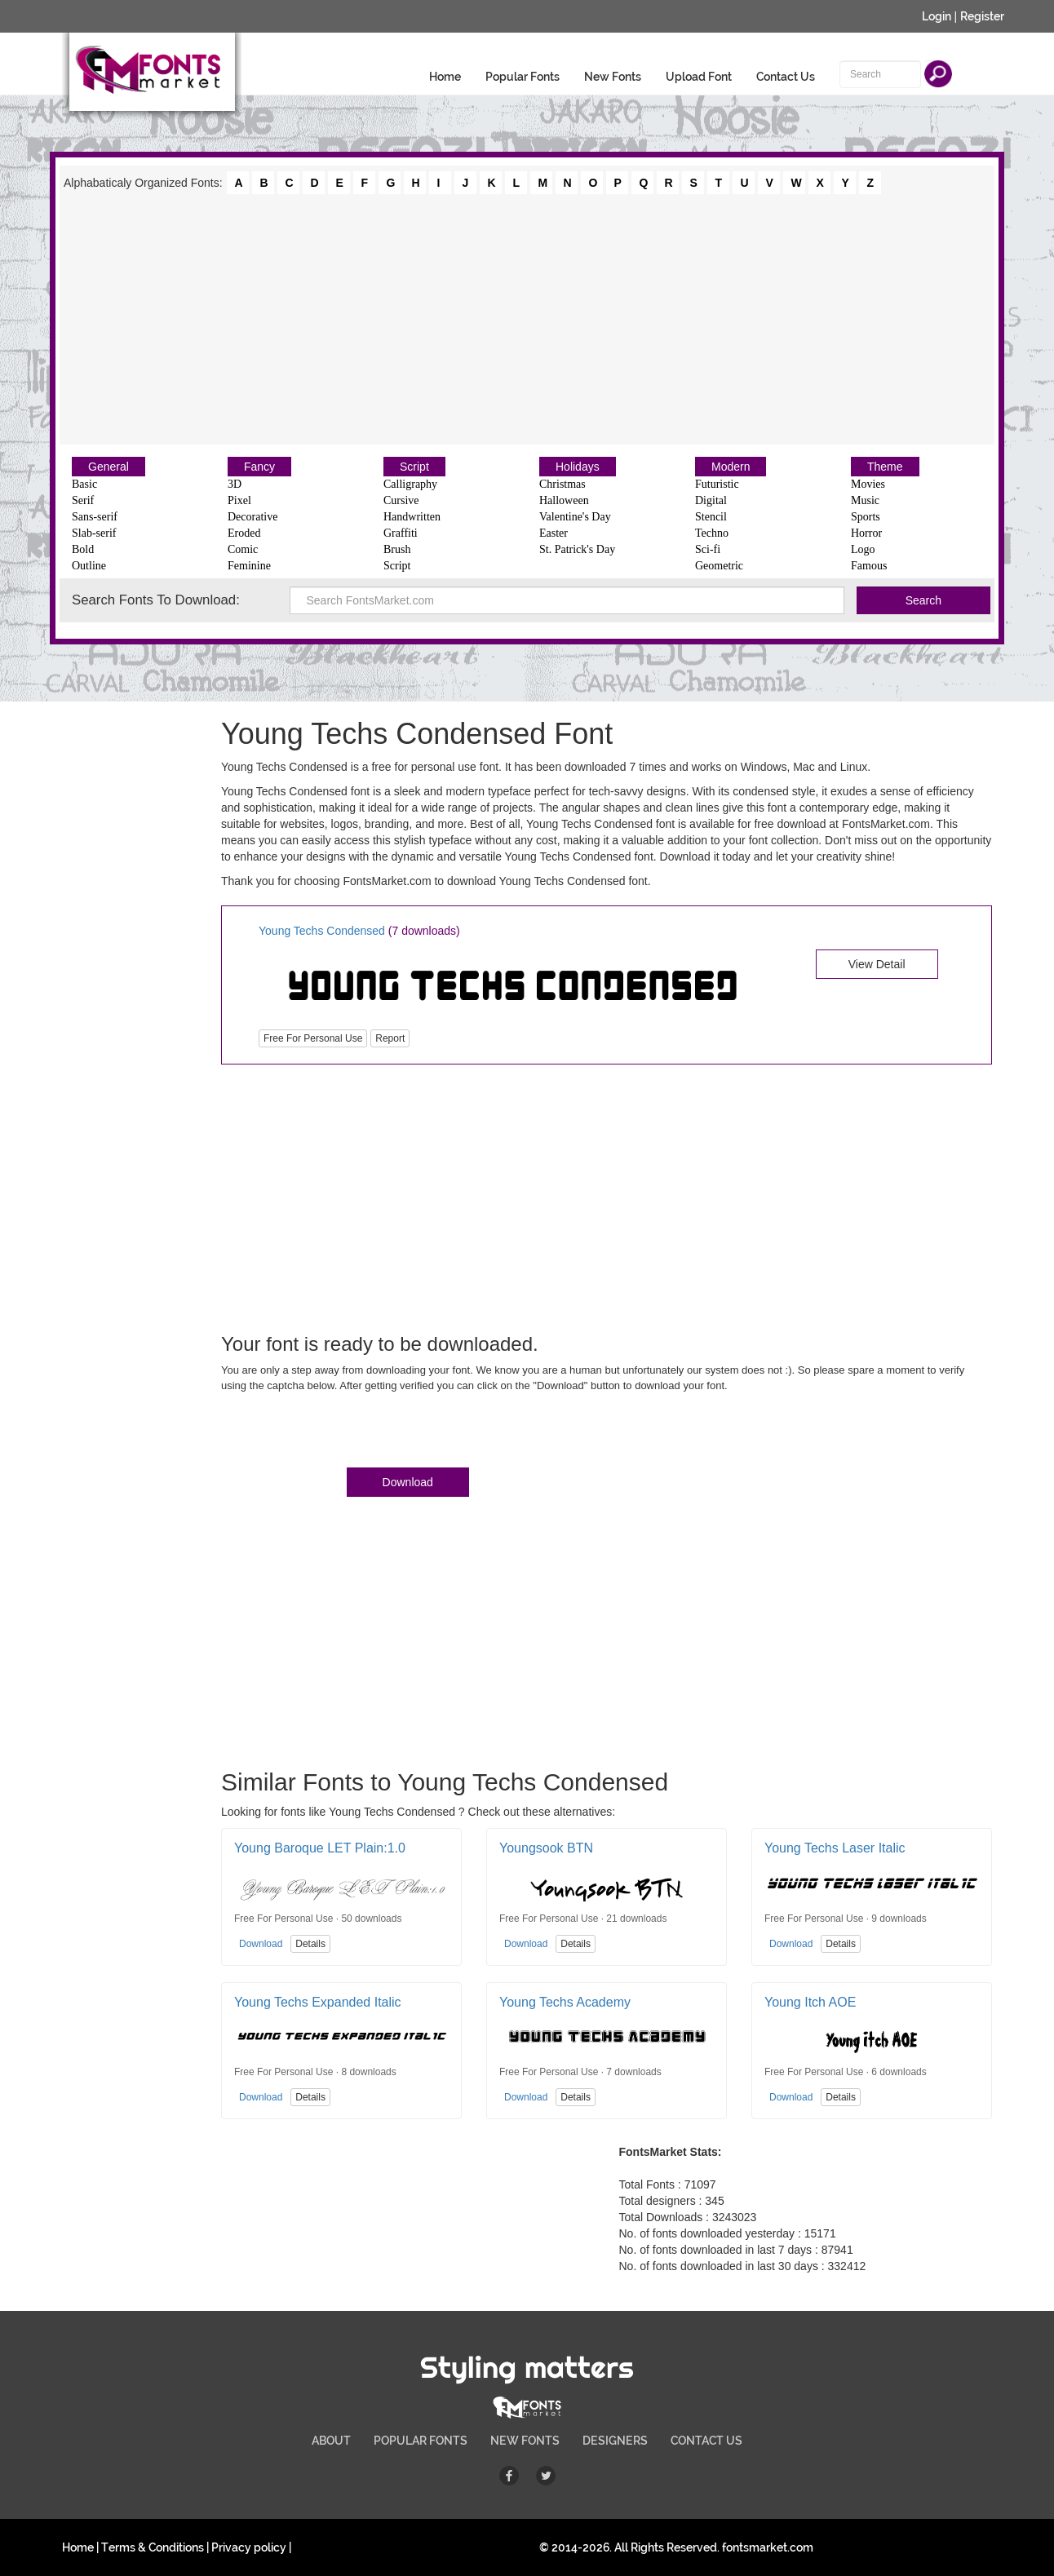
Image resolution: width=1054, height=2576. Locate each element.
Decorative (252, 517)
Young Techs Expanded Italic (317, 2002)
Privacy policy (248, 2547)
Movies (868, 484)
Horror (866, 533)
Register (982, 16)
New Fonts (612, 76)
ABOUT (331, 2440)
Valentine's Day (575, 517)
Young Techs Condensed (323, 930)
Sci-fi (707, 549)
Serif (83, 500)
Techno (711, 533)
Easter (553, 533)
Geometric (719, 566)
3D (234, 484)
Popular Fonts (522, 76)
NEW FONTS (525, 2440)
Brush (396, 549)
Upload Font (699, 76)
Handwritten (412, 517)
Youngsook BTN (546, 1848)
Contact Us (785, 76)
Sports (865, 517)
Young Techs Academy (565, 2002)
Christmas (562, 484)
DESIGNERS (615, 2440)
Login (936, 16)
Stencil (711, 517)
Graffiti (400, 533)
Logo (863, 549)
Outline (89, 566)
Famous (869, 566)
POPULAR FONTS (420, 2440)
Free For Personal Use (313, 1038)
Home (445, 76)
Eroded (244, 533)
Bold (83, 549)
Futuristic (717, 484)
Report (390, 1038)
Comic (243, 549)
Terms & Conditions (152, 2547)
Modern (730, 466)
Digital (711, 500)
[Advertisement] (527, 318)
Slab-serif (94, 533)
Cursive (401, 500)
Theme (885, 466)
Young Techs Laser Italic (835, 1848)
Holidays (578, 466)
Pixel (239, 500)
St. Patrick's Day (577, 549)
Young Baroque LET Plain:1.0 (319, 1848)
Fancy (259, 466)
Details (310, 1944)
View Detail (877, 964)
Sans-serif (94, 517)
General (108, 466)
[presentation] (345, 1433)
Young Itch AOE (810, 2002)
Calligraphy (410, 484)
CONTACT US (706, 2440)
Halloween (564, 500)
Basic (84, 484)
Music (865, 500)
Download (408, 1482)
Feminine (249, 566)
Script (414, 466)
